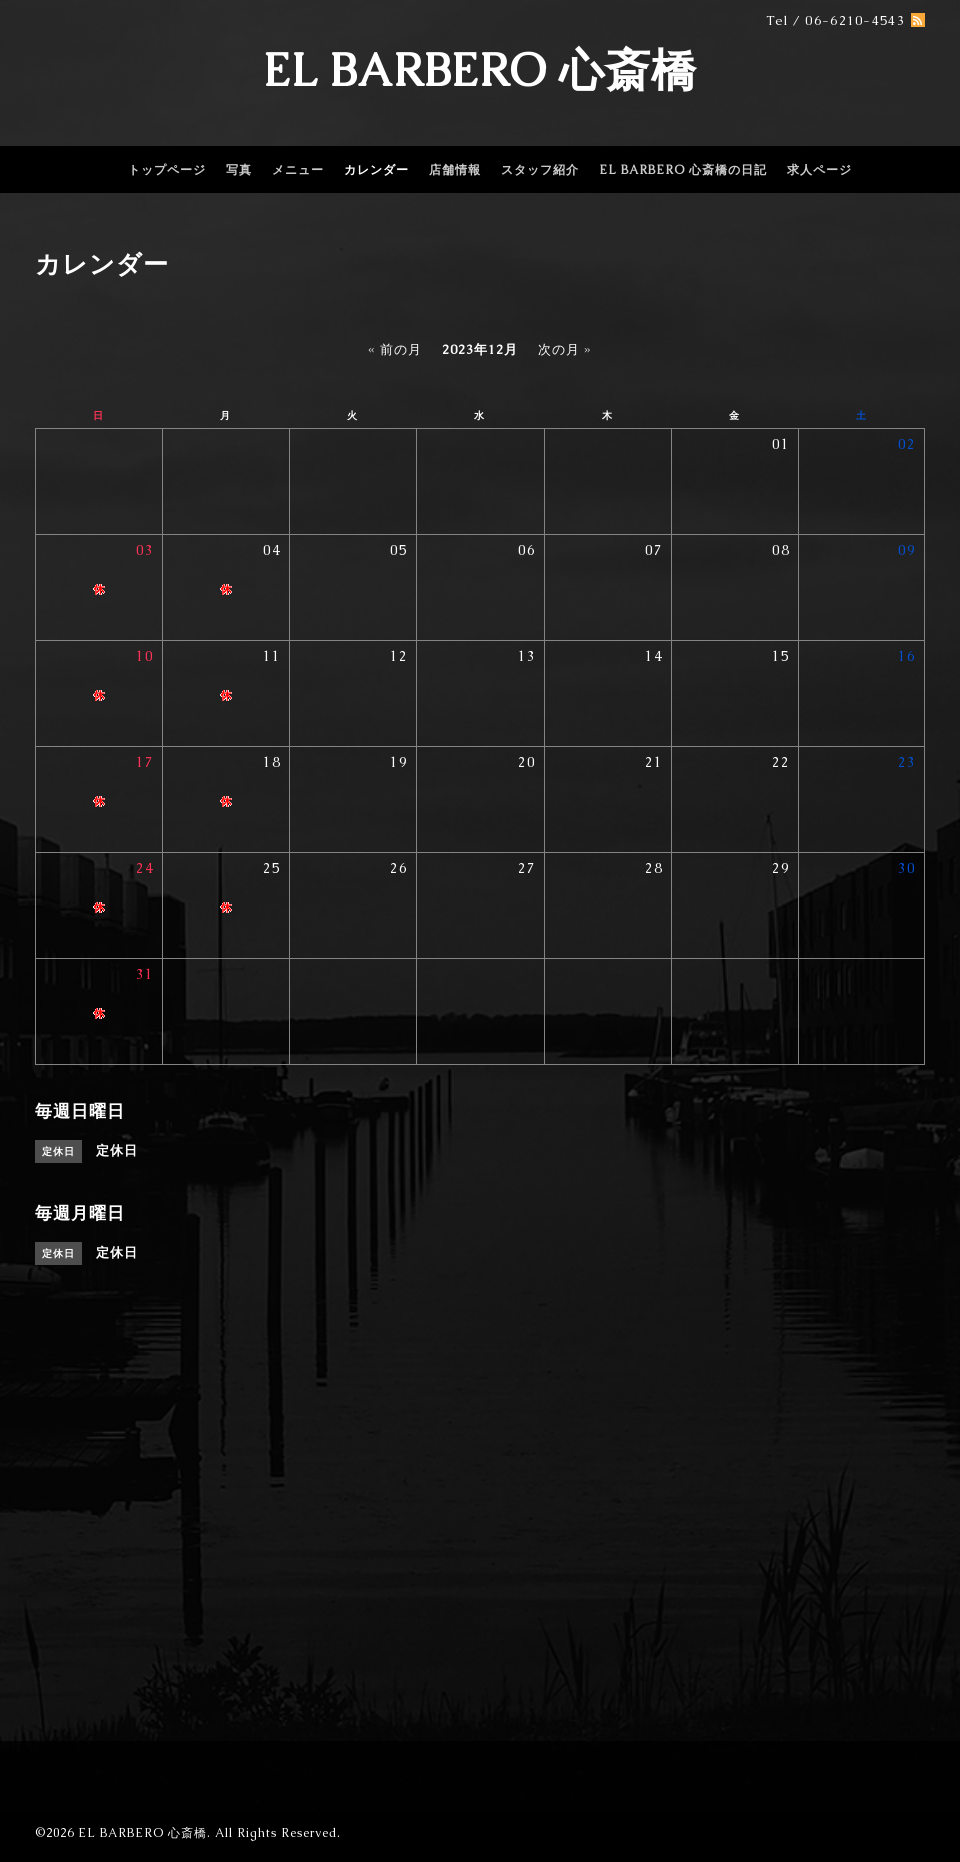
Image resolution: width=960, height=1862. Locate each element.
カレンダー (376, 170)
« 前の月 (395, 349)
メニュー (298, 170)
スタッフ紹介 (540, 170)
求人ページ (819, 170)
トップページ (167, 170)
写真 (239, 170)
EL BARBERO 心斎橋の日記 (683, 170)
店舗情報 (455, 170)
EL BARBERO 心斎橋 (480, 70)
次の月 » (565, 349)
